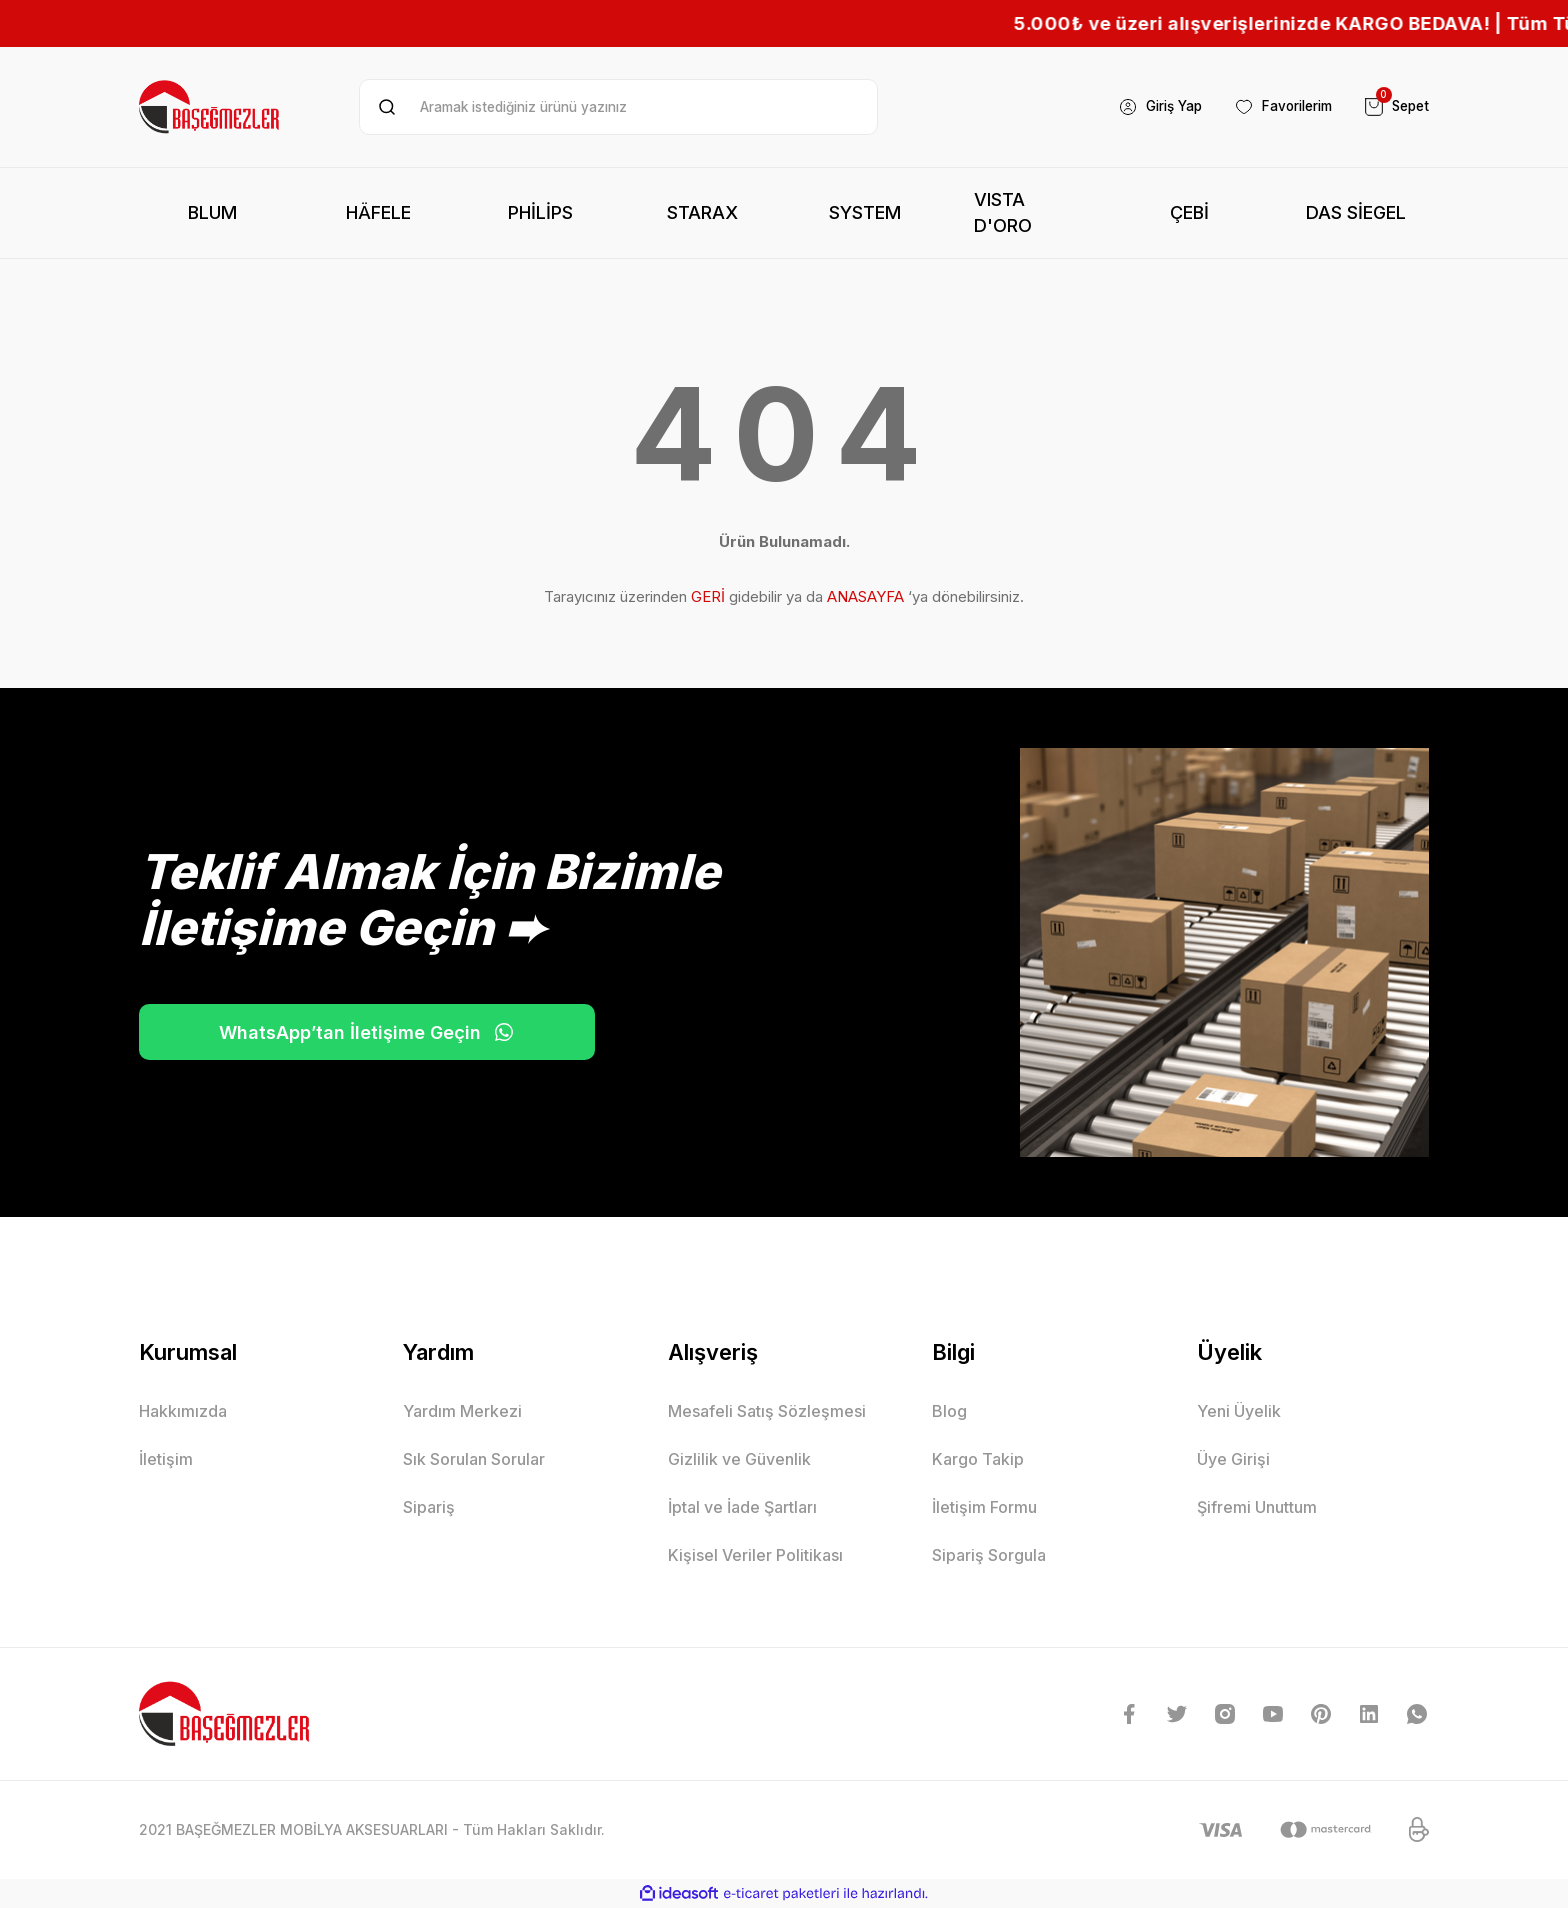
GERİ (708, 596)
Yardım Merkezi (462, 1411)
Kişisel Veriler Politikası (755, 1555)
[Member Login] (1145, 107)
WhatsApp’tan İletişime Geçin (344, 1032)
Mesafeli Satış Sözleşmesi (767, 1411)
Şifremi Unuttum (1257, 1507)
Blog (949, 1411)
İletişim (166, 1459)
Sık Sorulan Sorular (474, 1459)
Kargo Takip (978, 1459)
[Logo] (210, 107)
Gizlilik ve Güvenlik (739, 1459)
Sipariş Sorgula (989, 1555)
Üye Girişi (1233, 1459)
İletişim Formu (984, 1507)
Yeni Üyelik (1239, 1411)
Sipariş (429, 1507)
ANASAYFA (865, 596)
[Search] (618, 107)
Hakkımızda (183, 1411)
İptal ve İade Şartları (742, 1507)
